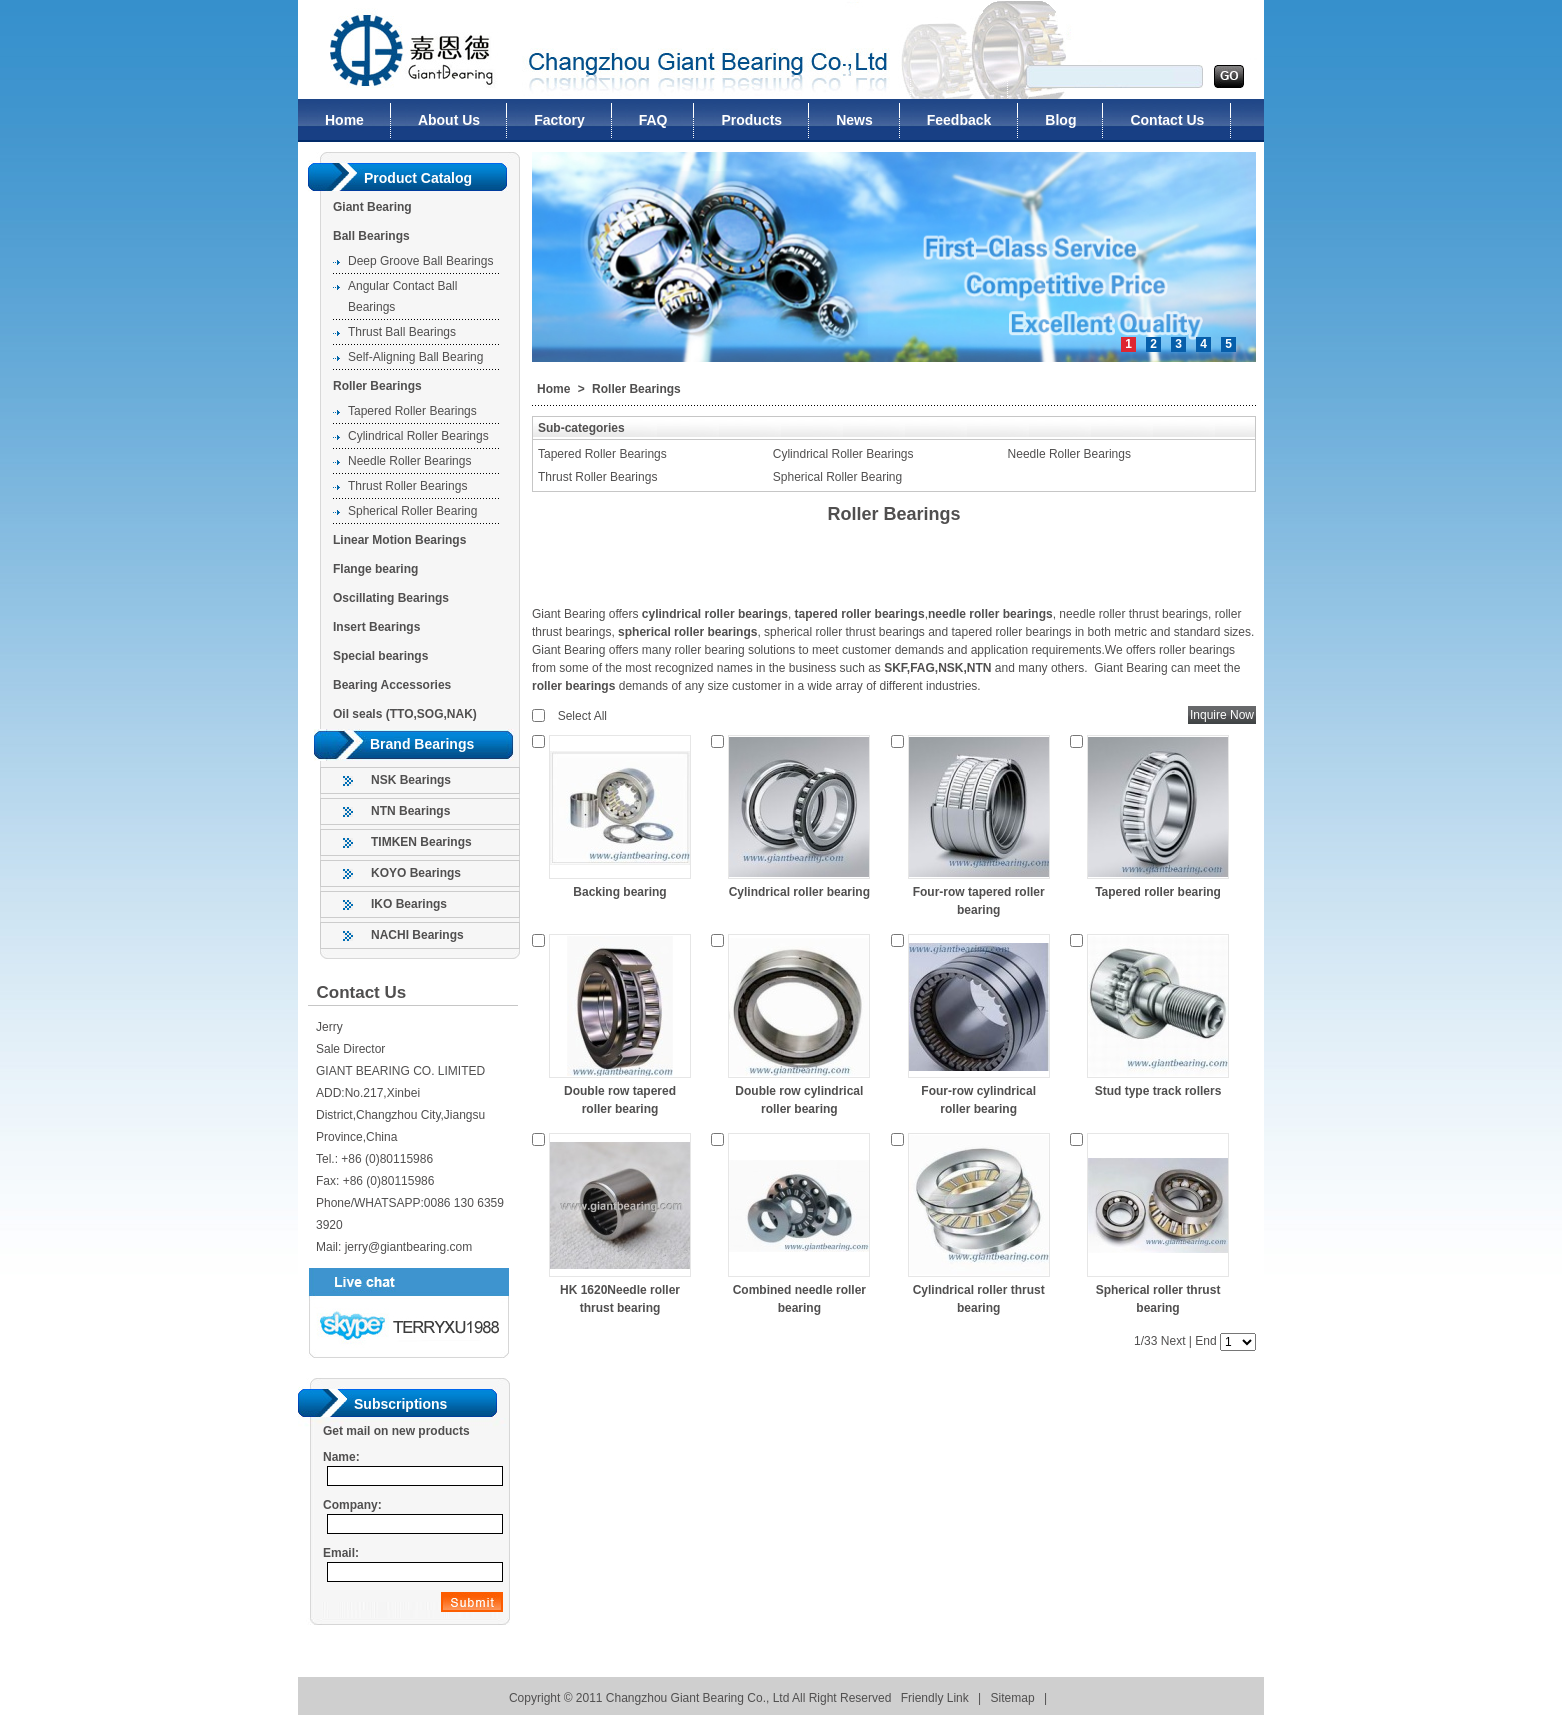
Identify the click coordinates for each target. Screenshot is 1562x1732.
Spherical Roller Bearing (412, 511)
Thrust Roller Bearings (407, 486)
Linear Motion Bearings (399, 540)
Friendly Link (935, 1698)
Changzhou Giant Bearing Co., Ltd (400, 49)
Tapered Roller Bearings (412, 411)
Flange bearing (375, 569)
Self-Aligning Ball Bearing (415, 357)
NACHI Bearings (417, 935)
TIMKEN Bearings (421, 842)
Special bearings (380, 656)
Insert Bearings (376, 627)
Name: (341, 1457)
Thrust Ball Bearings (402, 332)
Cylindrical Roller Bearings (418, 436)
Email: (341, 1553)
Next (1173, 1341)
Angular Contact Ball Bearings (402, 296)
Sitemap (1013, 1698)
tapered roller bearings (860, 614)
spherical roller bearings (687, 632)
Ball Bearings (371, 236)
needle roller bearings (990, 614)
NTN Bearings (410, 811)
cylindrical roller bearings (715, 614)
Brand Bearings (422, 744)
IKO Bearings (409, 904)
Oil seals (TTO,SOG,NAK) (405, 714)
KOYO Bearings (416, 873)
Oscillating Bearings (391, 598)
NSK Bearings (411, 780)
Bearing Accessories (392, 685)
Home (553, 389)
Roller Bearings (377, 386)
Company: (352, 1505)
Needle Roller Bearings (409, 461)
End (1205, 1341)
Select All (582, 716)
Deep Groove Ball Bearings (420, 261)
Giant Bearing (372, 207)
